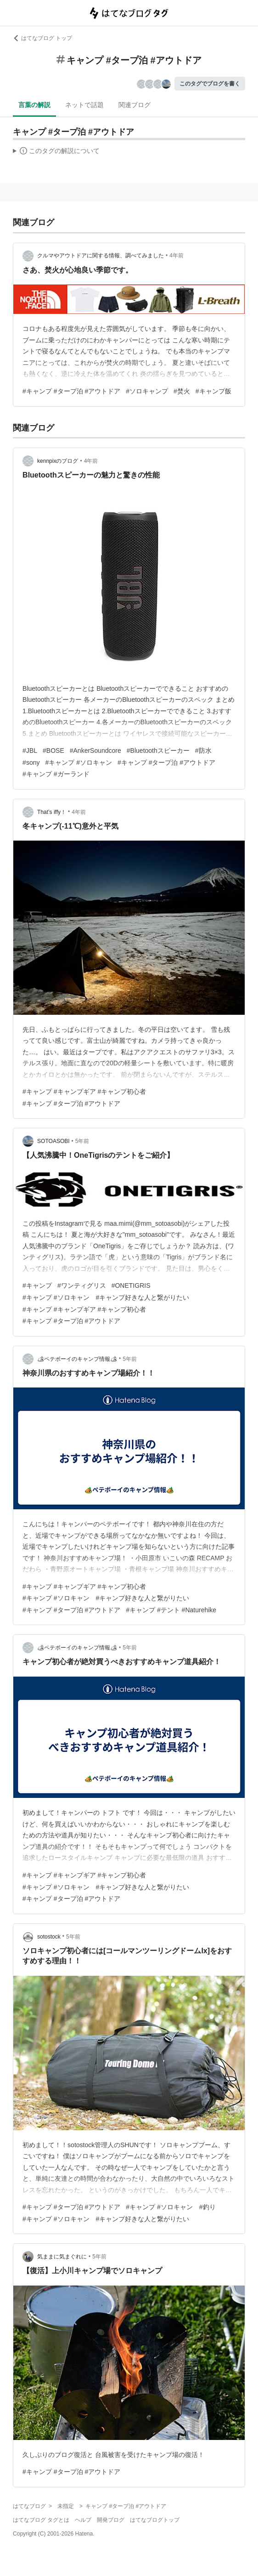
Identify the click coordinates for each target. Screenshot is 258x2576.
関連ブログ (134, 104)
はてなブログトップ (154, 2520)
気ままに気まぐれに (62, 2256)
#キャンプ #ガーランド (55, 774)
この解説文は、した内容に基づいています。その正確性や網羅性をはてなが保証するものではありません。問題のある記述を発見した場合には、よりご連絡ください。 (56, 152)
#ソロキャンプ (147, 391)
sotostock (49, 1936)
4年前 (176, 255)
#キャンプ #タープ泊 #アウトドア (71, 391)
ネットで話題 (84, 104)
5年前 (82, 1141)
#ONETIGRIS (131, 1285)
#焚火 (182, 391)
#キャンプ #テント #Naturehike (171, 1610)
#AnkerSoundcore (95, 750)
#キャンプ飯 (213, 391)
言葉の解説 (34, 104)
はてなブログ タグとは (41, 2520)
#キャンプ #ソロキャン (78, 762)
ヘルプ (83, 2520)
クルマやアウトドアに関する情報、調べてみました (100, 255)
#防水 (203, 750)
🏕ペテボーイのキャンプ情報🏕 (77, 1359)
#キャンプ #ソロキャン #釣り (170, 2207)
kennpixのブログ (57, 461)
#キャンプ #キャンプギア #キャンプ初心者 (84, 1091)
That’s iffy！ (51, 812)
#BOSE (53, 750)
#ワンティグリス (81, 1285)
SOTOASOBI (53, 1141)
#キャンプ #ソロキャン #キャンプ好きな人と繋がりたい (105, 1297)
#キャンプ (37, 1285)
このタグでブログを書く (209, 83)
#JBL (29, 750)
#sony (30, 762)
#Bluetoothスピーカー (158, 750)
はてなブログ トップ (42, 38)
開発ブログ (110, 2520)
